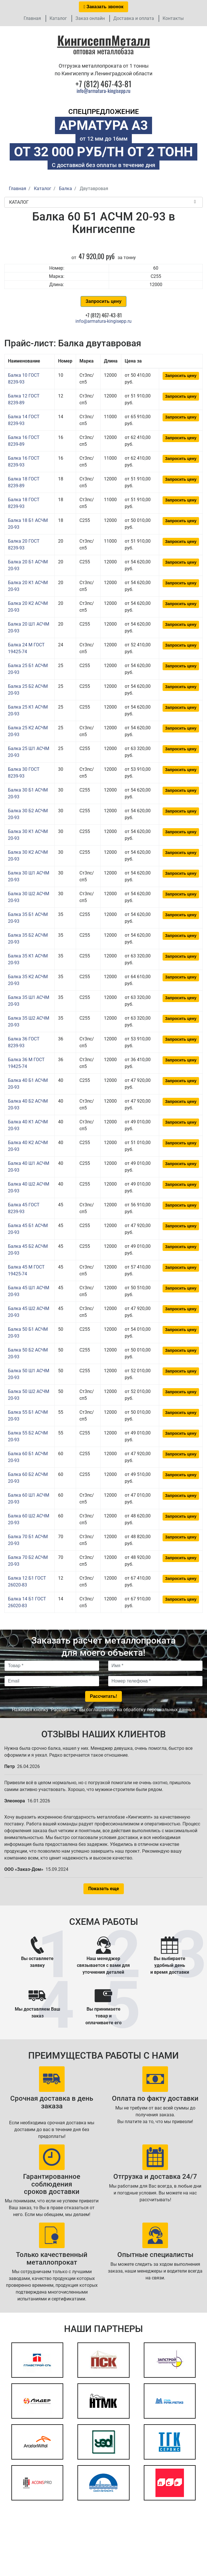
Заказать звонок (104, 6)
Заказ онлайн (90, 18)
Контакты (173, 18)
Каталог (58, 18)
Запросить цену (103, 301)
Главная (32, 18)
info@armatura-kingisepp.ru (103, 90)
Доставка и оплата (133, 18)
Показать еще (103, 1888)
